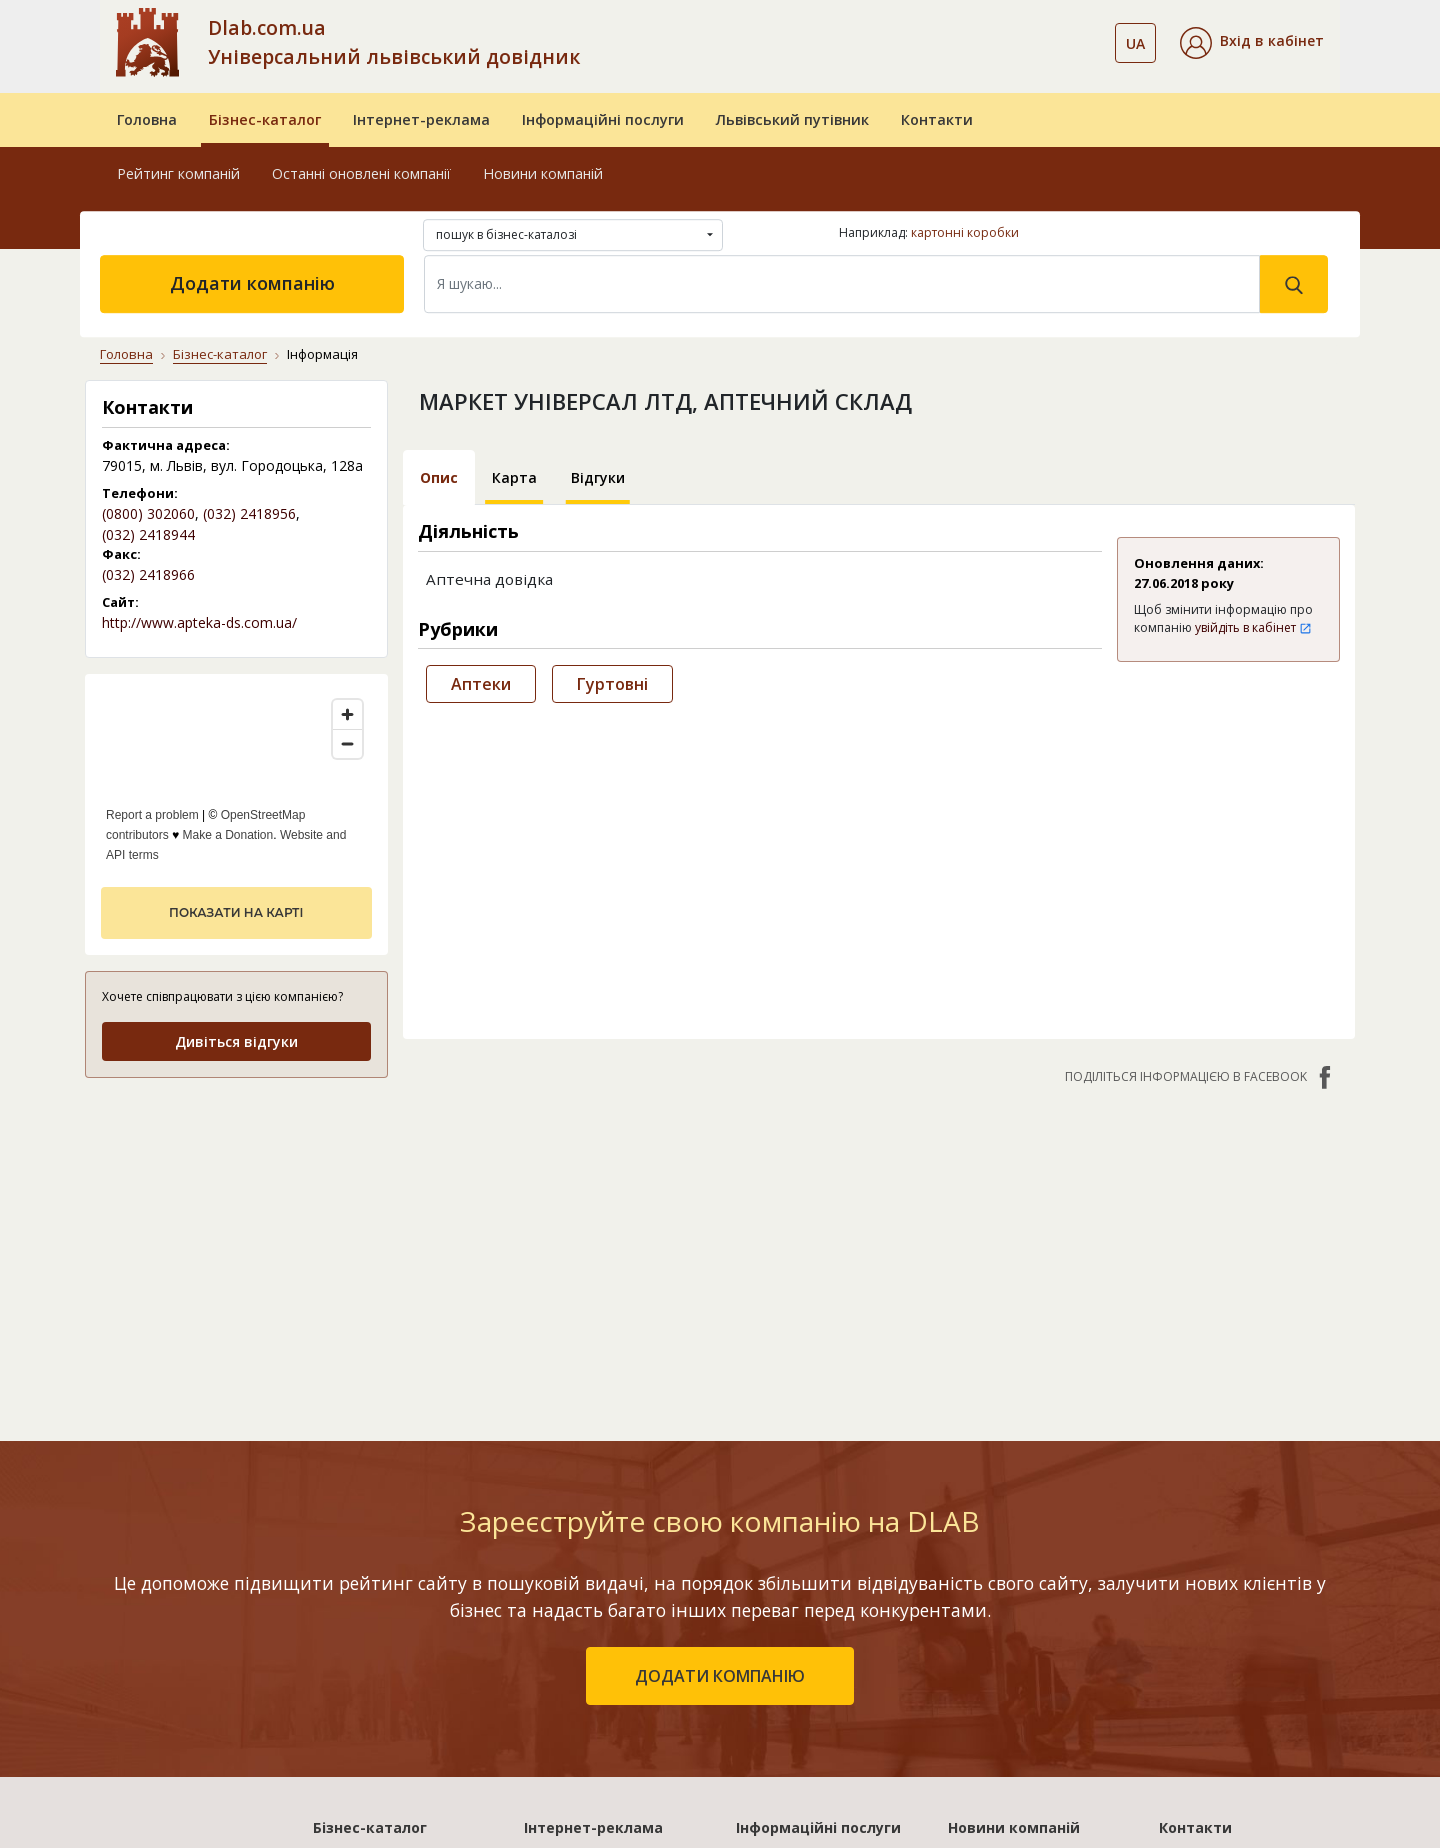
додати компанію (720, 1676)
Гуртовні (612, 684)
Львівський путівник (792, 119)
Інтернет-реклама (421, 119)
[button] (1252, 43)
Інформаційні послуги (603, 119)
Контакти (937, 119)
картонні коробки (965, 232)
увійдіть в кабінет (1253, 627)
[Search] (842, 284)
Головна (147, 119)
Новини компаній (543, 173)
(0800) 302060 (148, 513)
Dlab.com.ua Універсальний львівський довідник (394, 42)
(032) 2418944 (148, 534)
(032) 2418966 (148, 574)
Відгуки (598, 477)
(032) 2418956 (249, 513)
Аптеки (481, 684)
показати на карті (236, 912)
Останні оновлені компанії (361, 173)
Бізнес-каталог (265, 119)
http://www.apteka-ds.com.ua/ (199, 622)
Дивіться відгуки (236, 1041)
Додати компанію (252, 283)
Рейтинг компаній (178, 173)
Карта (514, 477)
